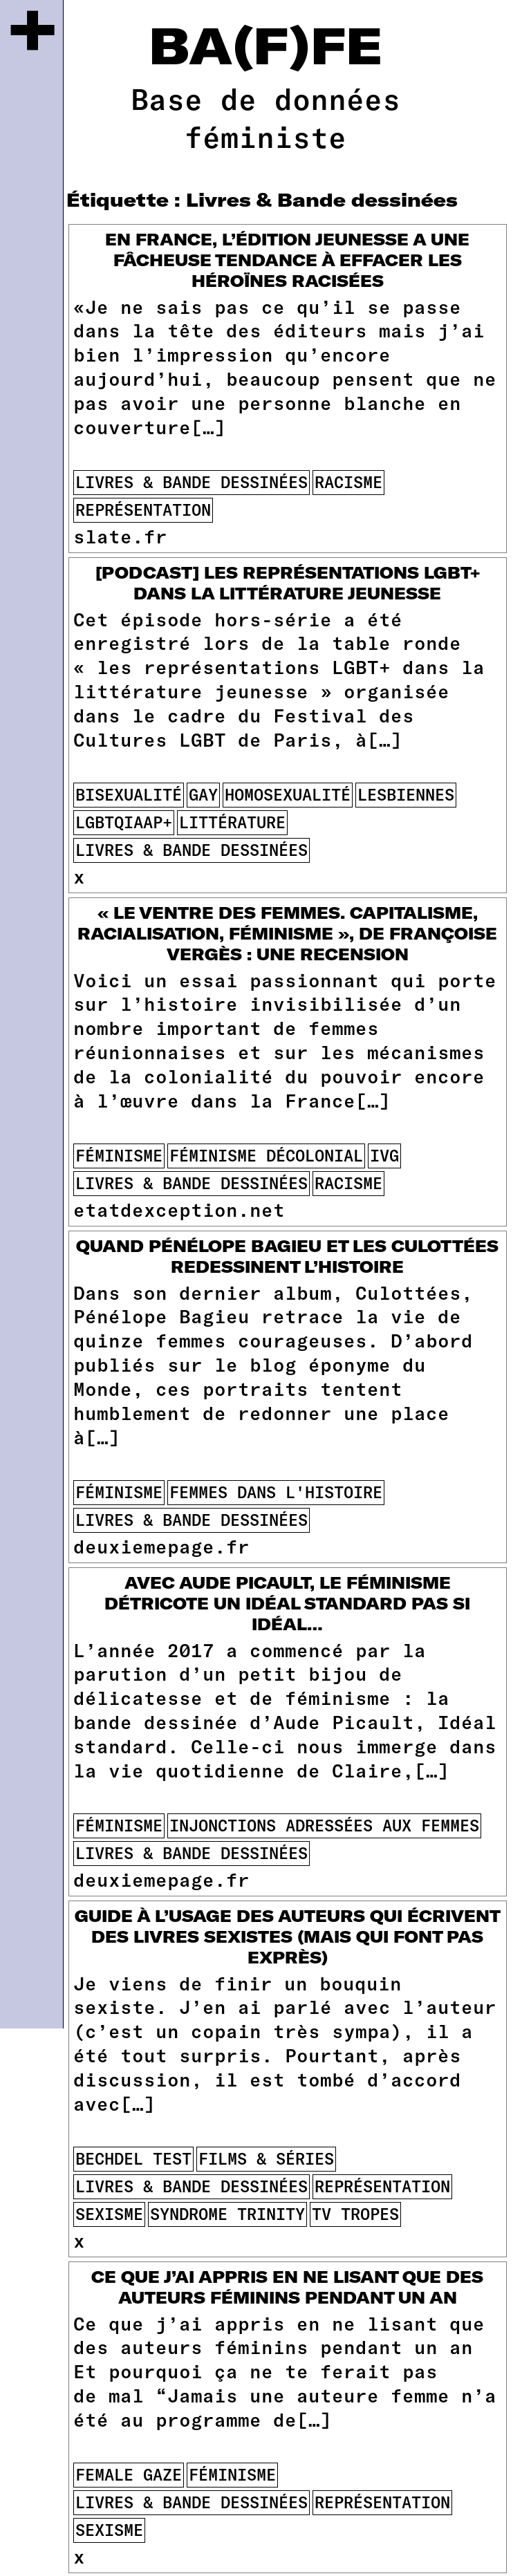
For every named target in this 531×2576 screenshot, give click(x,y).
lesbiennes (405, 794)
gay (203, 794)
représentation (143, 509)
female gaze (128, 2474)
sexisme (109, 2213)
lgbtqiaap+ (123, 822)
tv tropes (355, 2213)
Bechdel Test (133, 2158)
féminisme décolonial (266, 1155)
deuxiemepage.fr (161, 1546)
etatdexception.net (179, 1209)
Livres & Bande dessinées (191, 482)
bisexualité (128, 794)
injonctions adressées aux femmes (324, 1825)
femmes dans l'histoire (275, 1492)
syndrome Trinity (227, 2213)
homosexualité (288, 794)
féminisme (118, 1155)
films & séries (266, 2158)
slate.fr (120, 536)
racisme (348, 482)
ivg (384, 1155)
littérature (232, 822)
